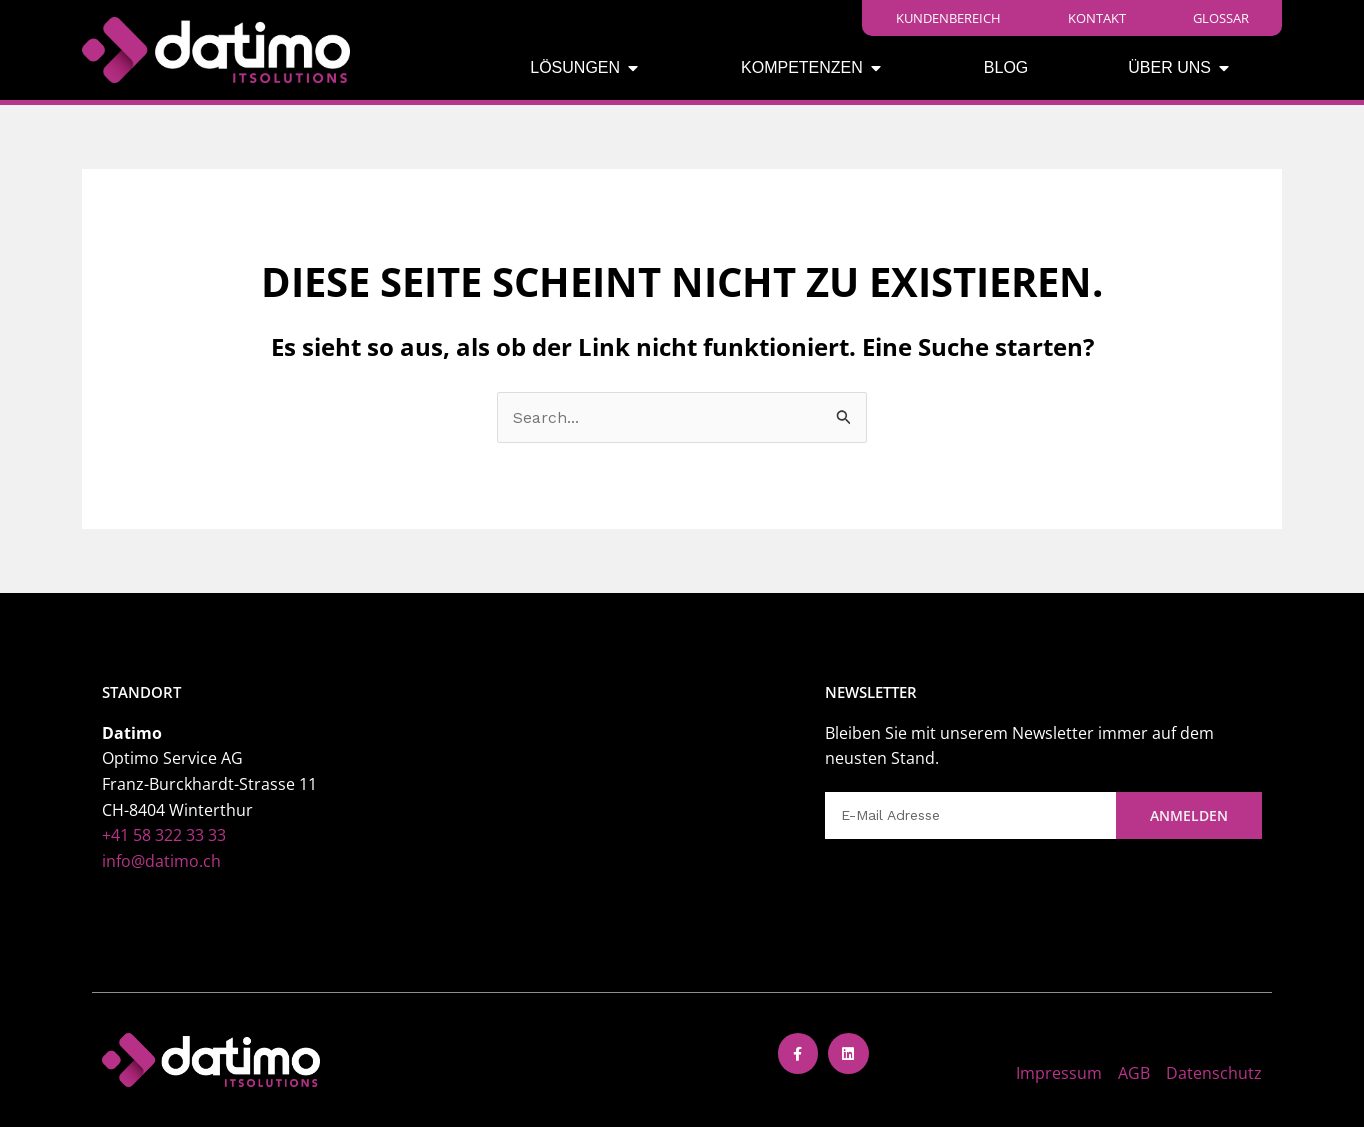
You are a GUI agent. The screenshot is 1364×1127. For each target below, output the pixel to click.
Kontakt (1097, 18)
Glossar (1221, 18)
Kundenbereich (948, 18)
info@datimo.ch (161, 861)
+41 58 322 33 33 (164, 835)
